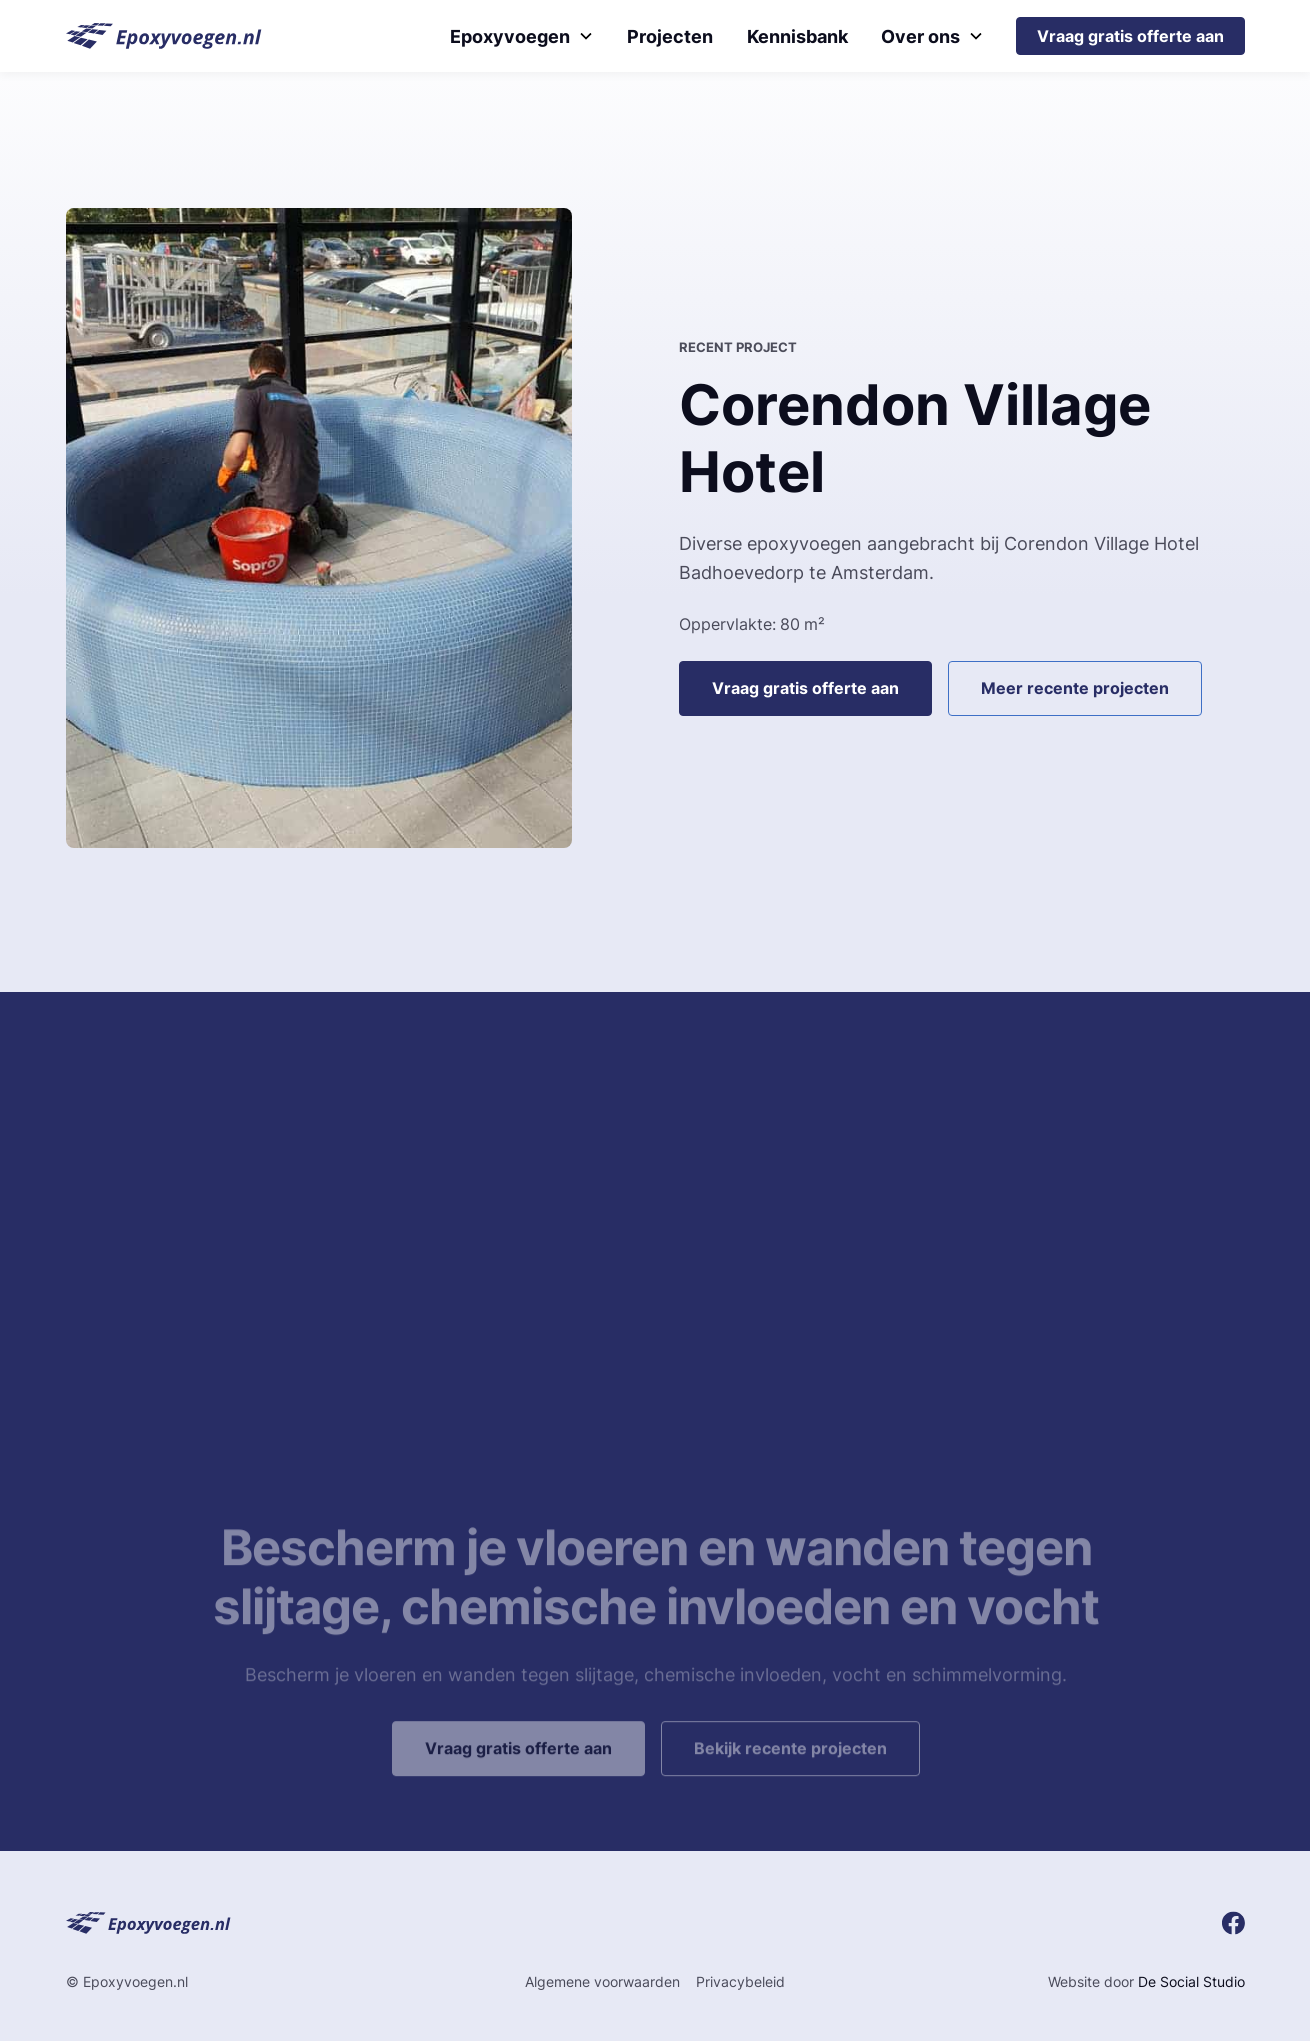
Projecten (670, 36)
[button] (522, 36)
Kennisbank (797, 36)
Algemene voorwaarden (602, 1981)
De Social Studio (1191, 1981)
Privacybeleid (740, 1981)
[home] (164, 36)
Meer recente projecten (1075, 688)
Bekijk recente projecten (789, 1783)
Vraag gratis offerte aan (1130, 36)
